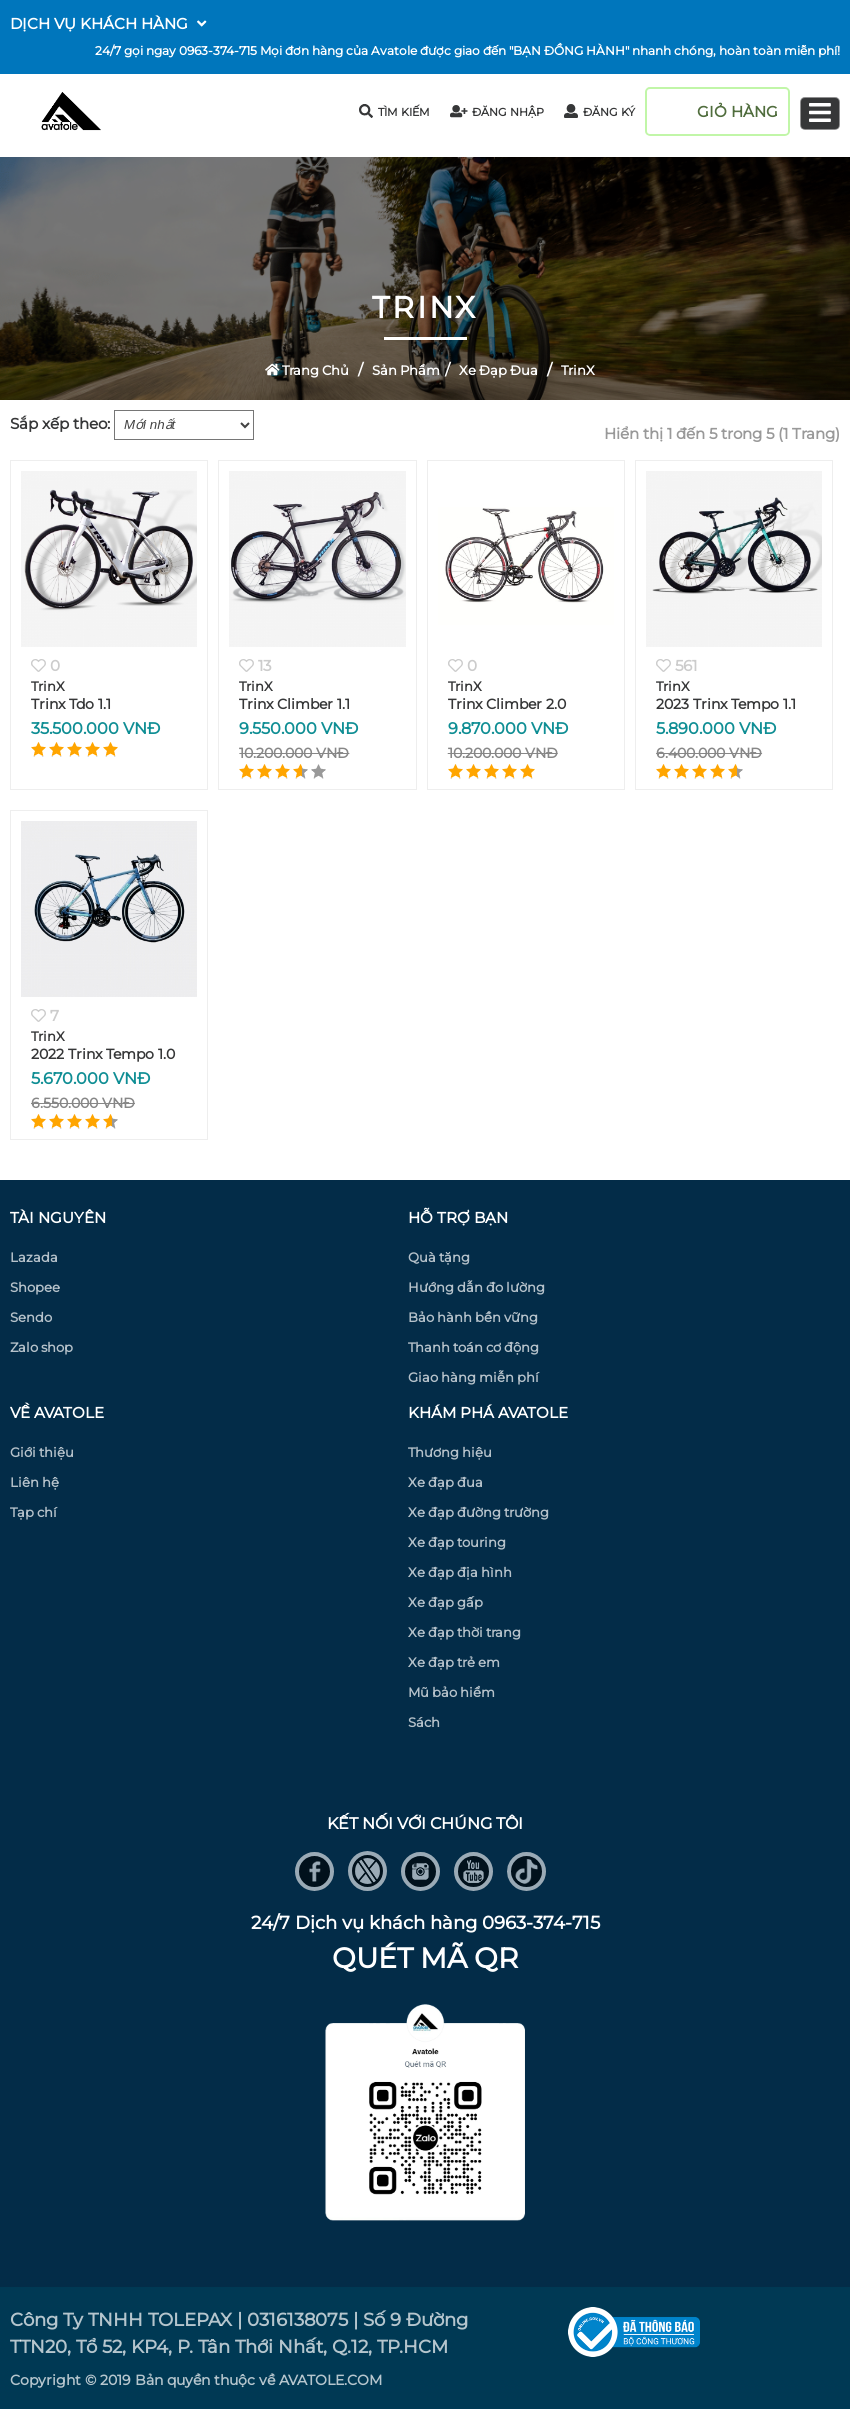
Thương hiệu (450, 1452)
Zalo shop (41, 1347)
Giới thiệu (42, 1452)
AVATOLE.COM (330, 2380)
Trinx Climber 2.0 (507, 704)
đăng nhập (497, 112)
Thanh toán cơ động (473, 1347)
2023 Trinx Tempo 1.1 (726, 704)
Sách (424, 1722)
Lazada (34, 1257)
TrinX (578, 370)
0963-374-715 (218, 50)
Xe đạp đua (498, 370)
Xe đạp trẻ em (454, 1662)
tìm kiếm (394, 111)
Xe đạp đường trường (478, 1512)
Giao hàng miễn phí (473, 1377)
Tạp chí (33, 1512)
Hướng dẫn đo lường (476, 1287)
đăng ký (599, 112)
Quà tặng (439, 1257)
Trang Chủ (307, 370)
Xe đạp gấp (445, 1602)
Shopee (35, 1287)
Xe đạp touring (457, 1542)
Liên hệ (34, 1482)
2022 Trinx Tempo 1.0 (103, 1054)
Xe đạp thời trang (464, 1632)
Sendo (31, 1317)
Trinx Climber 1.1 (294, 704)
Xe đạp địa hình (460, 1572)
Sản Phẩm (406, 370)
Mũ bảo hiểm (451, 1692)
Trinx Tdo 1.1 (71, 704)
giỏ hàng (737, 111)
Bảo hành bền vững (473, 1317)
